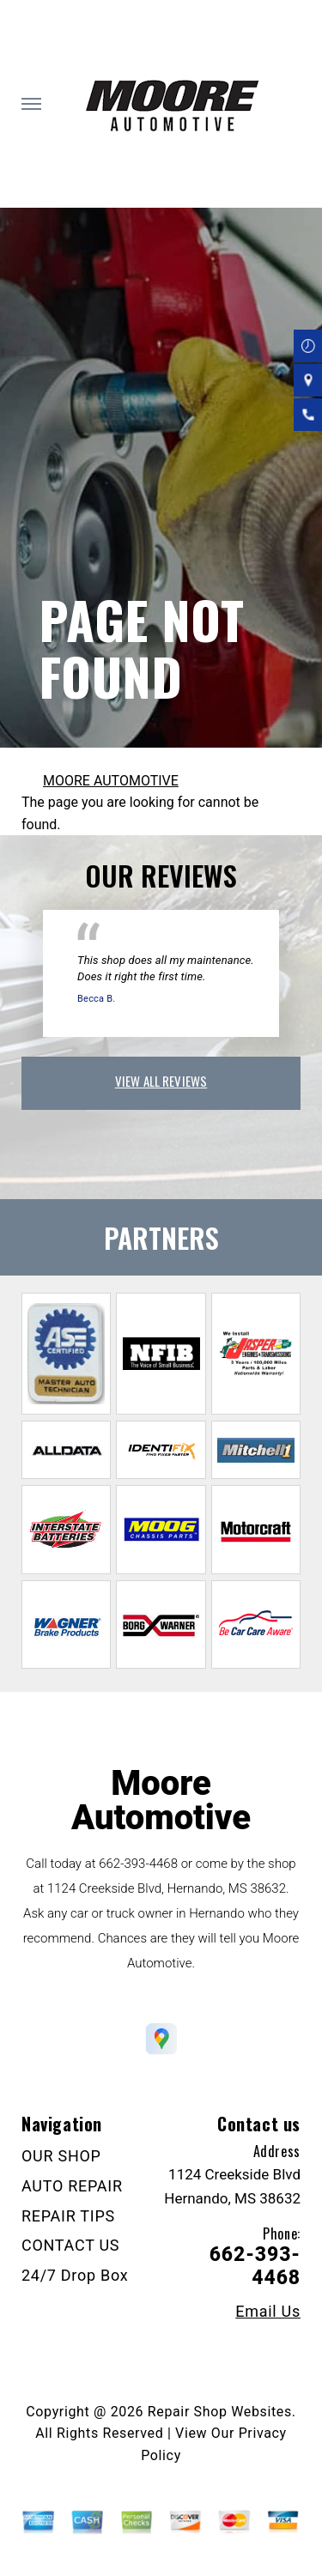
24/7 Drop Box (74, 2275)
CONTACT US (70, 2245)
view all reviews (161, 1080)
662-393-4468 (138, 1863)
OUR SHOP (61, 2156)
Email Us (268, 2311)
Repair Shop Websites (220, 2411)
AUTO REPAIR (72, 2186)
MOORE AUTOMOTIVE (111, 781)
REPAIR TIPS (68, 2216)
